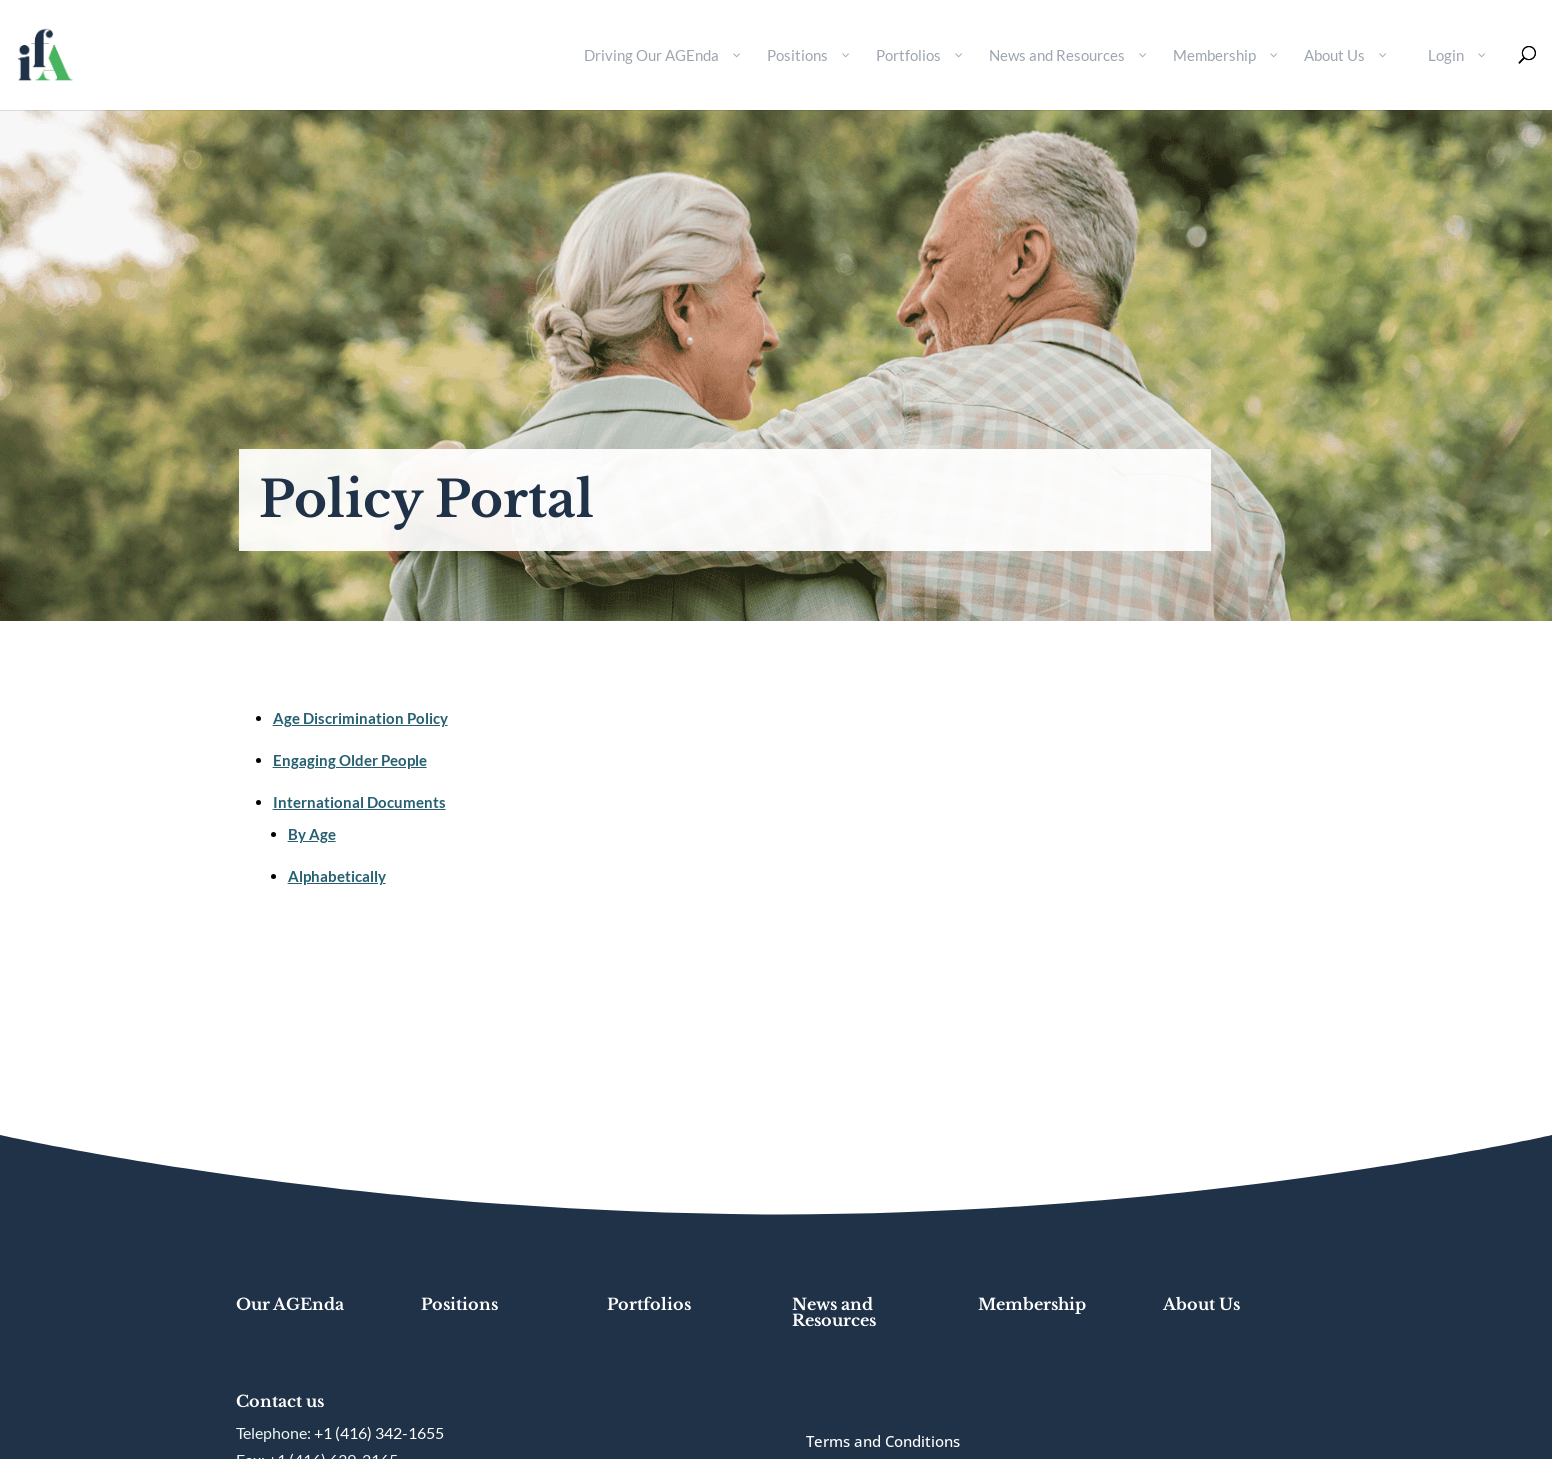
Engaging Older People (350, 760)
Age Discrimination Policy (360, 718)
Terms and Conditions (883, 1441)
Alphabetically (337, 876)
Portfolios (649, 1304)
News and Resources (834, 1312)
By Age (312, 834)
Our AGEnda (290, 1304)
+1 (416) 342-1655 (379, 1432)
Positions (459, 1304)
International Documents (359, 802)
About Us (1201, 1304)
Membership (1032, 1304)
